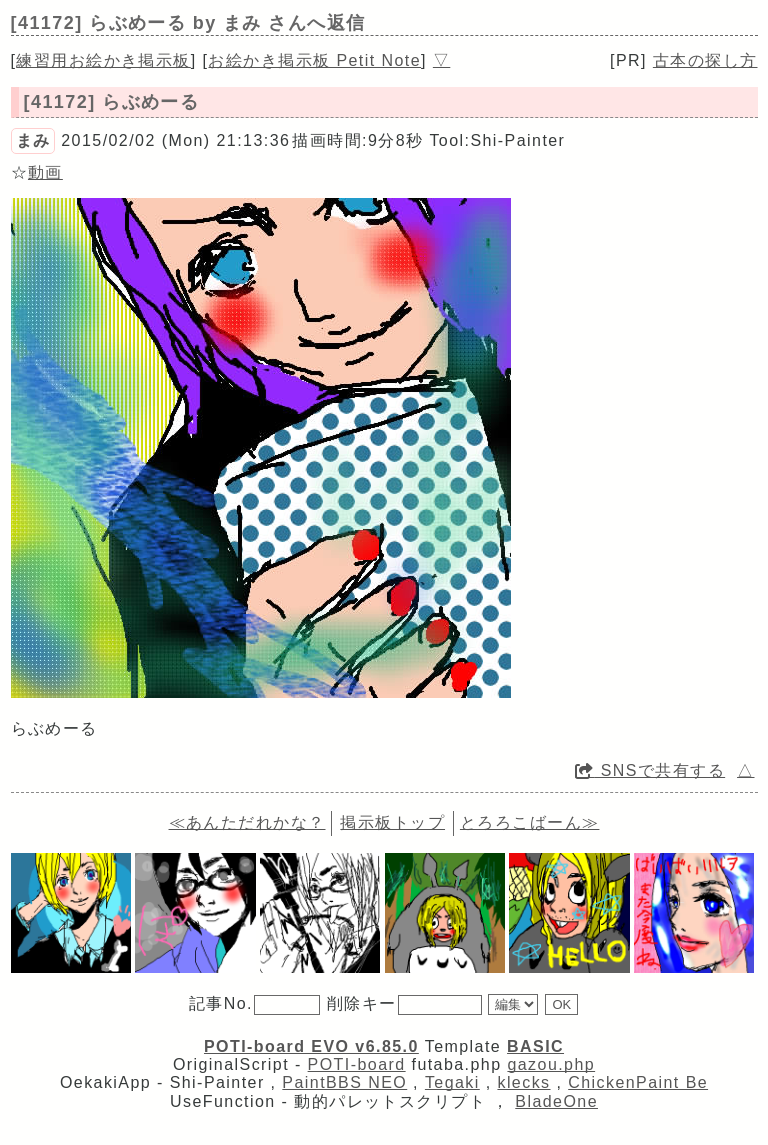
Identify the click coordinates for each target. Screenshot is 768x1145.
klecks (523, 1082)
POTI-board (357, 1064)
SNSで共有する (650, 770)
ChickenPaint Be (638, 1082)
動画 (45, 172)
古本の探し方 (705, 60)
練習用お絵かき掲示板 (103, 60)
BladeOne (556, 1101)
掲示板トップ (392, 822)
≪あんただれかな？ (247, 822)
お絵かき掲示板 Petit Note (314, 60)
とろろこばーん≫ (530, 822)
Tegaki (452, 1082)
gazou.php (551, 1064)
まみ (33, 140)
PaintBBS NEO (344, 1082)
